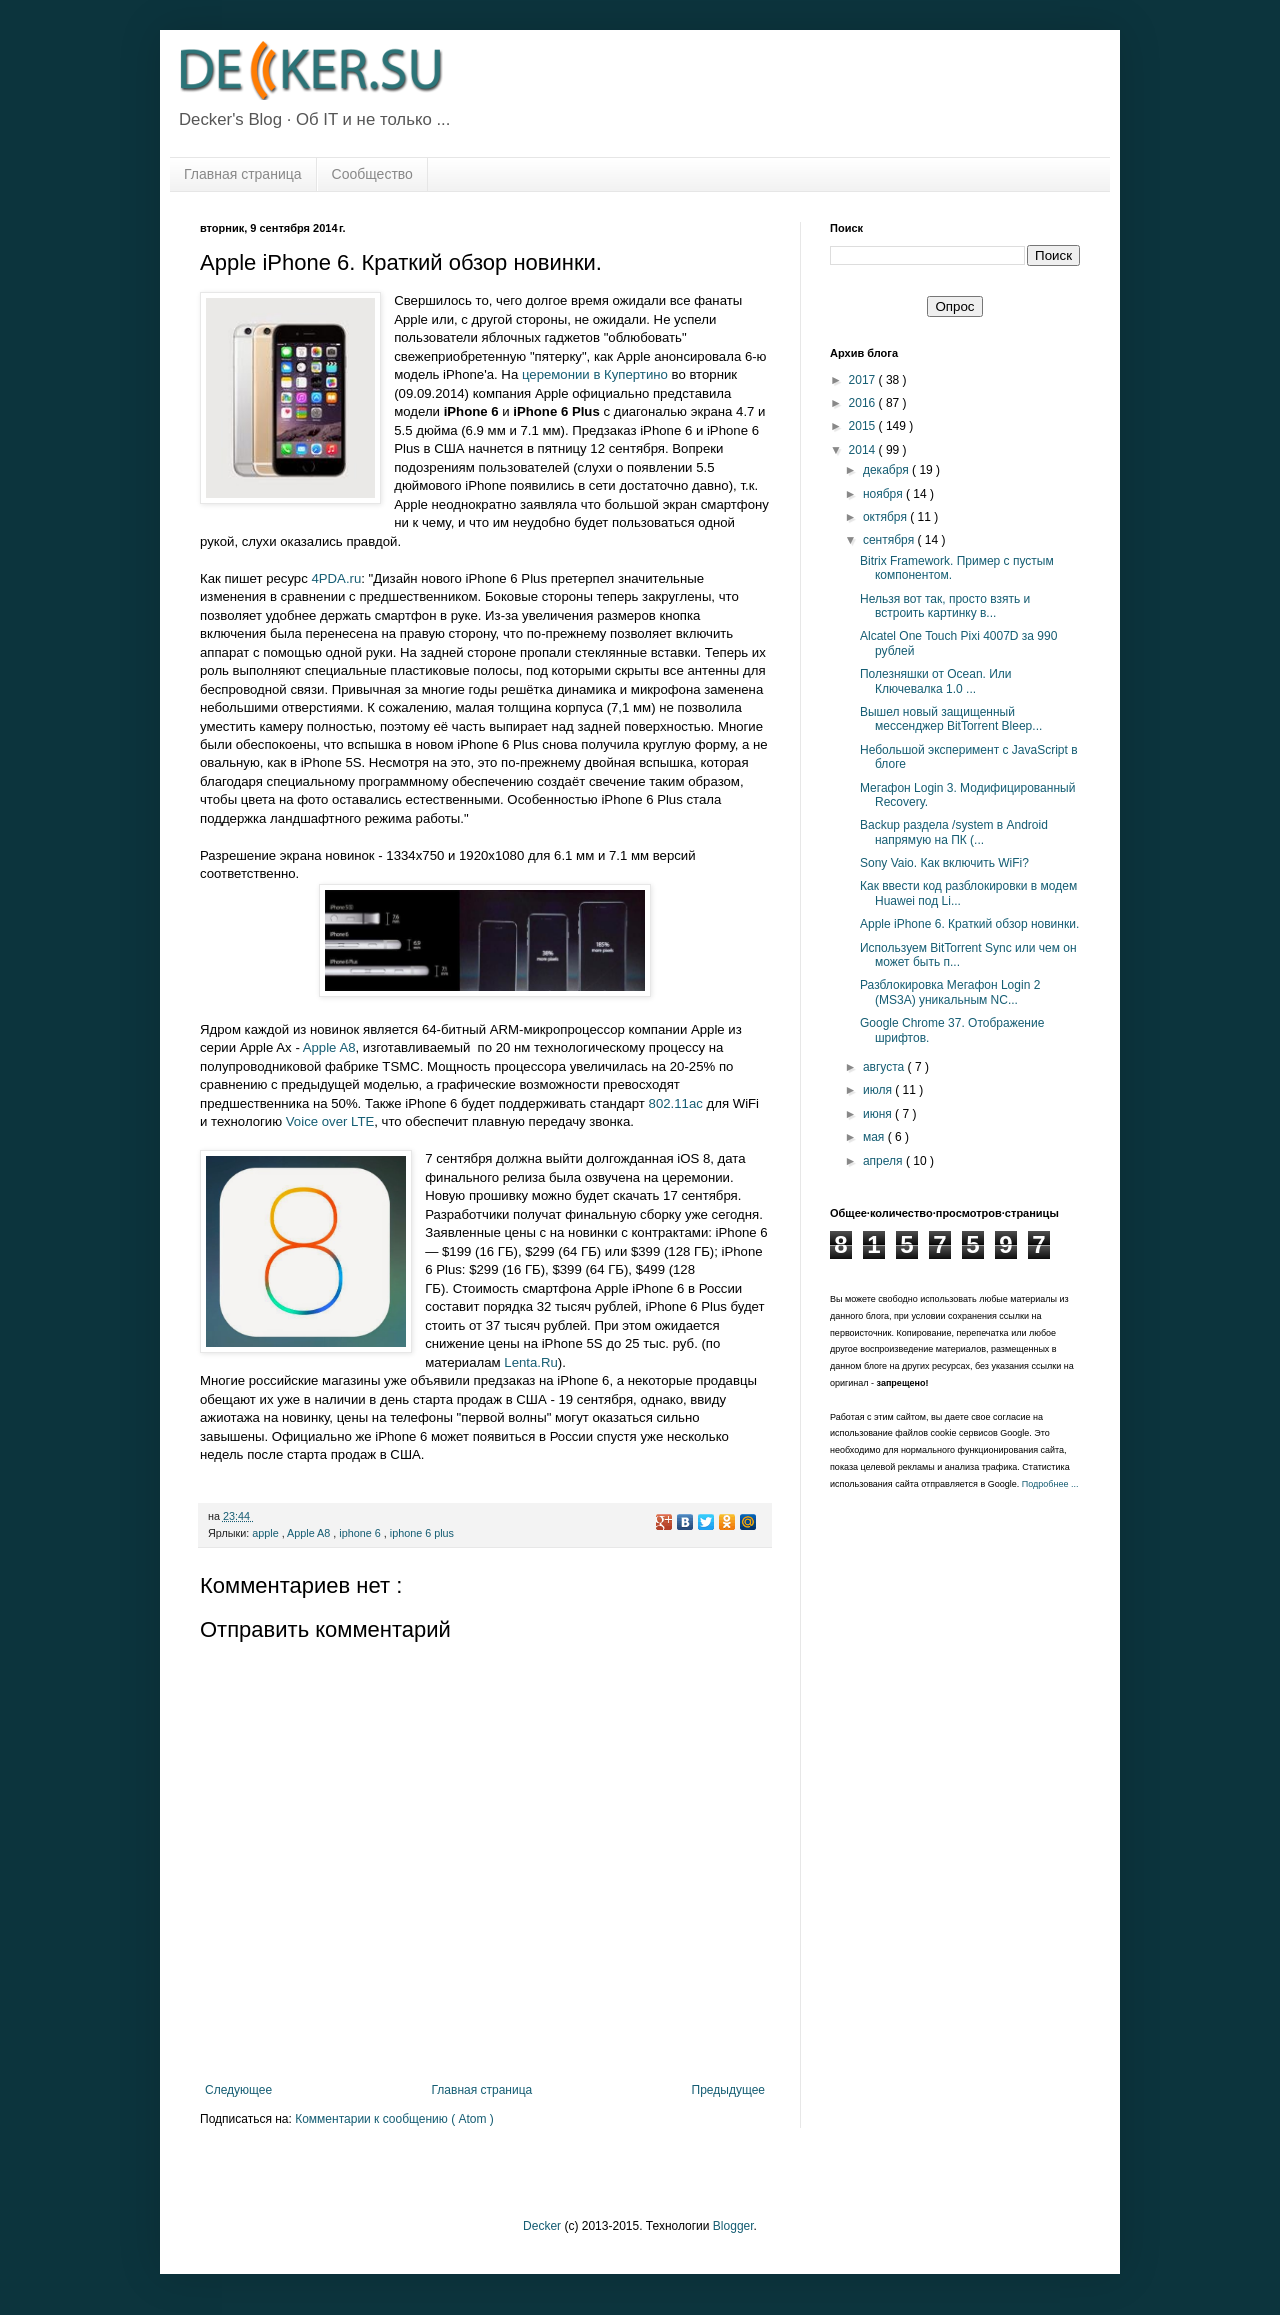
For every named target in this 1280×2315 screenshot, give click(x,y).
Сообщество (372, 174)
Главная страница (243, 174)
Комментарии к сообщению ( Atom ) (394, 2119)
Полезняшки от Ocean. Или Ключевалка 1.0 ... (936, 681)
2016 (864, 403)
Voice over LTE (330, 1121)
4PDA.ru (336, 578)
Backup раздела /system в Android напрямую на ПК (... (954, 832)
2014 (864, 450)
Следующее (238, 2090)
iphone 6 (361, 1533)
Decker (542, 2226)
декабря (887, 470)
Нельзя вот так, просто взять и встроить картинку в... (945, 606)
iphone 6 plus (422, 1533)
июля (879, 1090)
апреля (884, 1161)
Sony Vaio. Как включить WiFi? (944, 863)
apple (266, 1533)
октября (886, 517)
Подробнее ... (1050, 1484)
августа (885, 1067)
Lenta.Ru (531, 1362)
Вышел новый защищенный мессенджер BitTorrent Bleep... (951, 719)
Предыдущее (728, 2090)
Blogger (733, 2226)
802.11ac (676, 1103)
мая (875, 1137)
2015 (864, 426)
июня (879, 1114)
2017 (864, 380)
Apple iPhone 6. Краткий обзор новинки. (969, 924)
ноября (884, 494)
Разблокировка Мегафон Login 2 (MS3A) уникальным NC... (950, 992)
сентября (890, 540)
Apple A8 (329, 1047)
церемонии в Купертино (595, 374)
